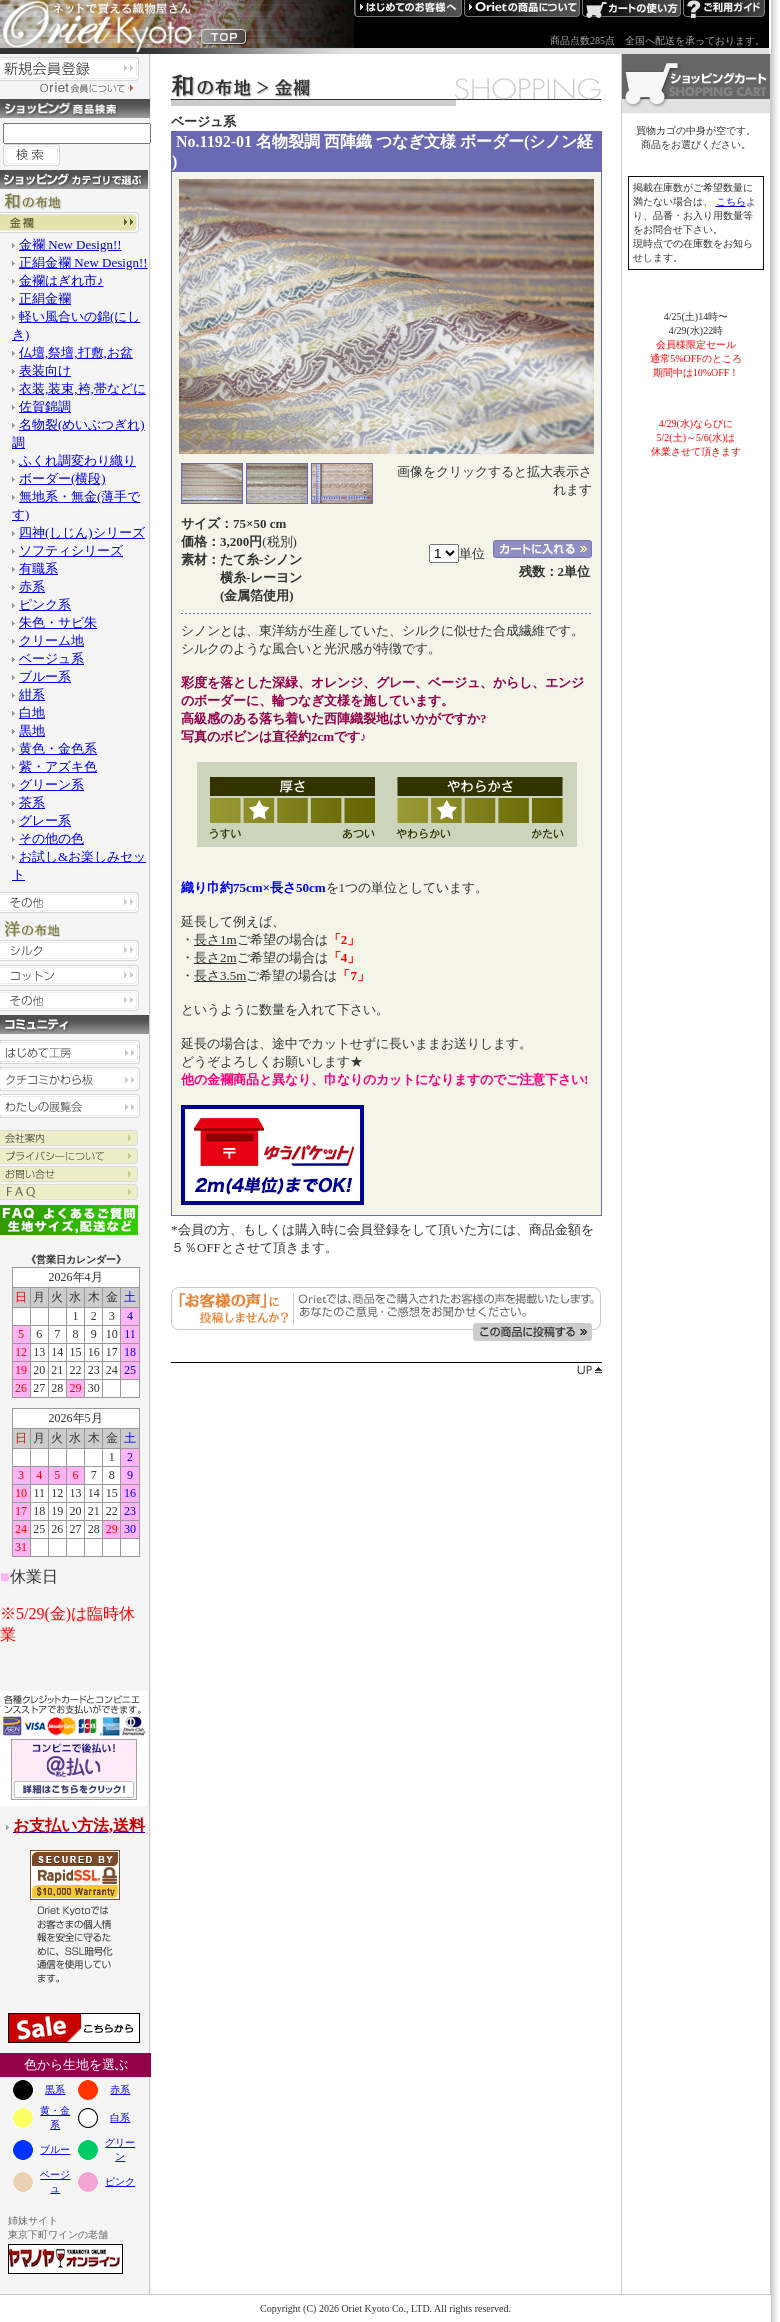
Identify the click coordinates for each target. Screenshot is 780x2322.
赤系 (120, 2089)
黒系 (55, 2089)
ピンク (120, 2181)
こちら (731, 201)
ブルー (55, 2149)
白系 (120, 2117)
